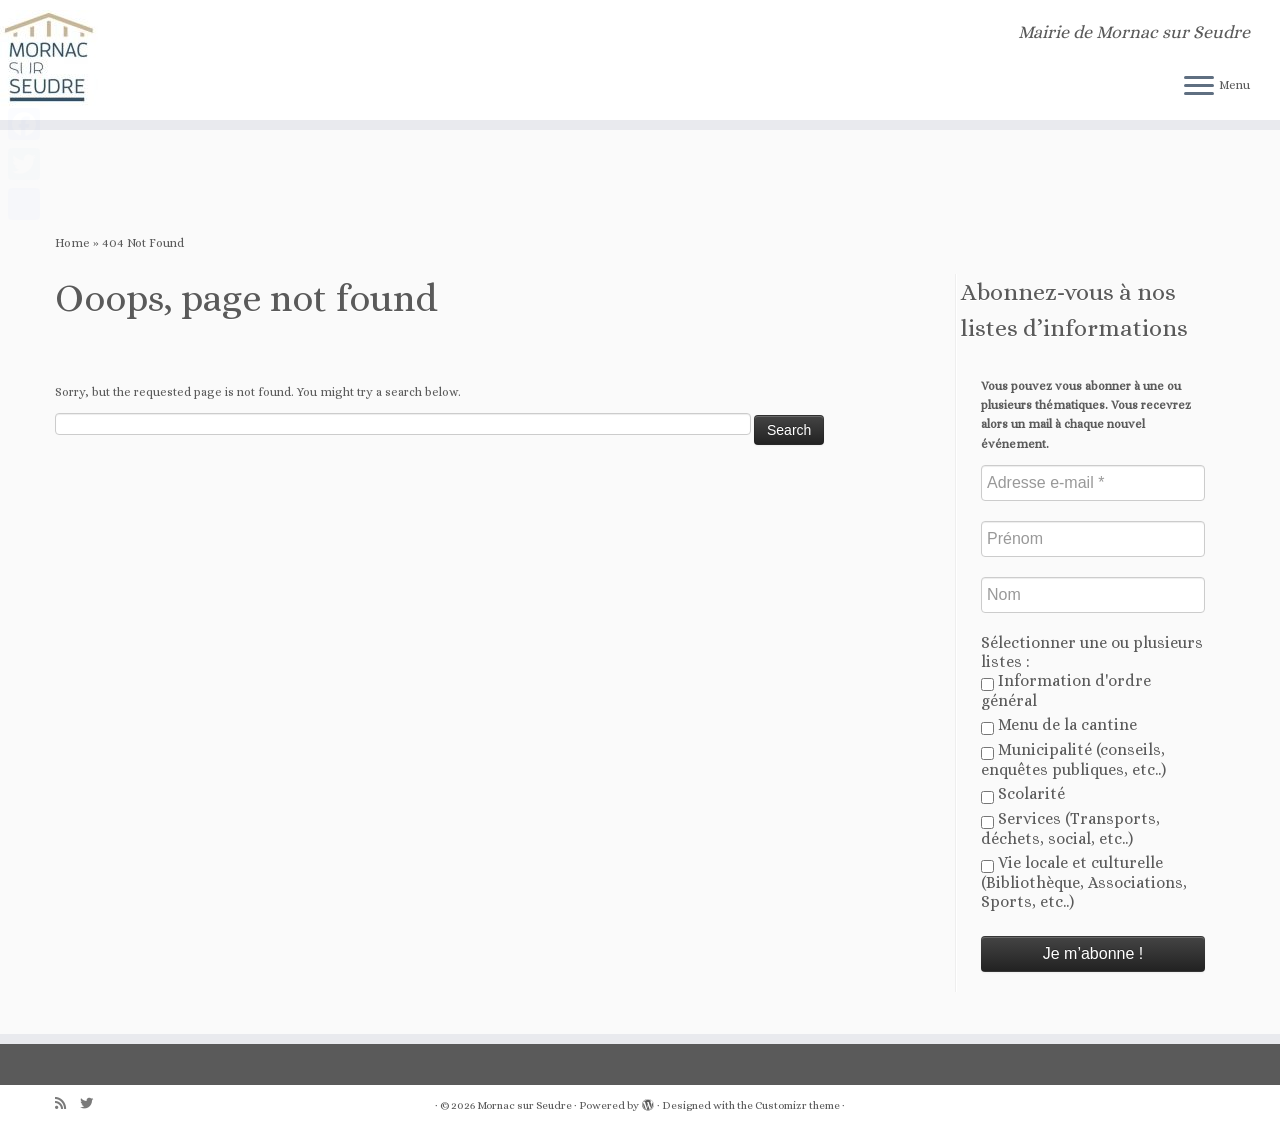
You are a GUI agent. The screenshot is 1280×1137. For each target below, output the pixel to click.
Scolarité (1023, 794)
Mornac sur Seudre (524, 1105)
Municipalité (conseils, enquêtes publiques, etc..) (1073, 759)
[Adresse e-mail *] (1093, 483)
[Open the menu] (1199, 87)
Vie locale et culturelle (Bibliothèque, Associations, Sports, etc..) (1084, 882)
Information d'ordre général (1066, 690)
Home (72, 243)
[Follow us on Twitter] (93, 1103)
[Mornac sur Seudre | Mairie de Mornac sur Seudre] (147, 60)
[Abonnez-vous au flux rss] (67, 1103)
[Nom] (1093, 595)
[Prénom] (1093, 539)
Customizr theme (797, 1105)
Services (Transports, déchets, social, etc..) (1070, 828)
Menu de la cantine (1059, 725)
